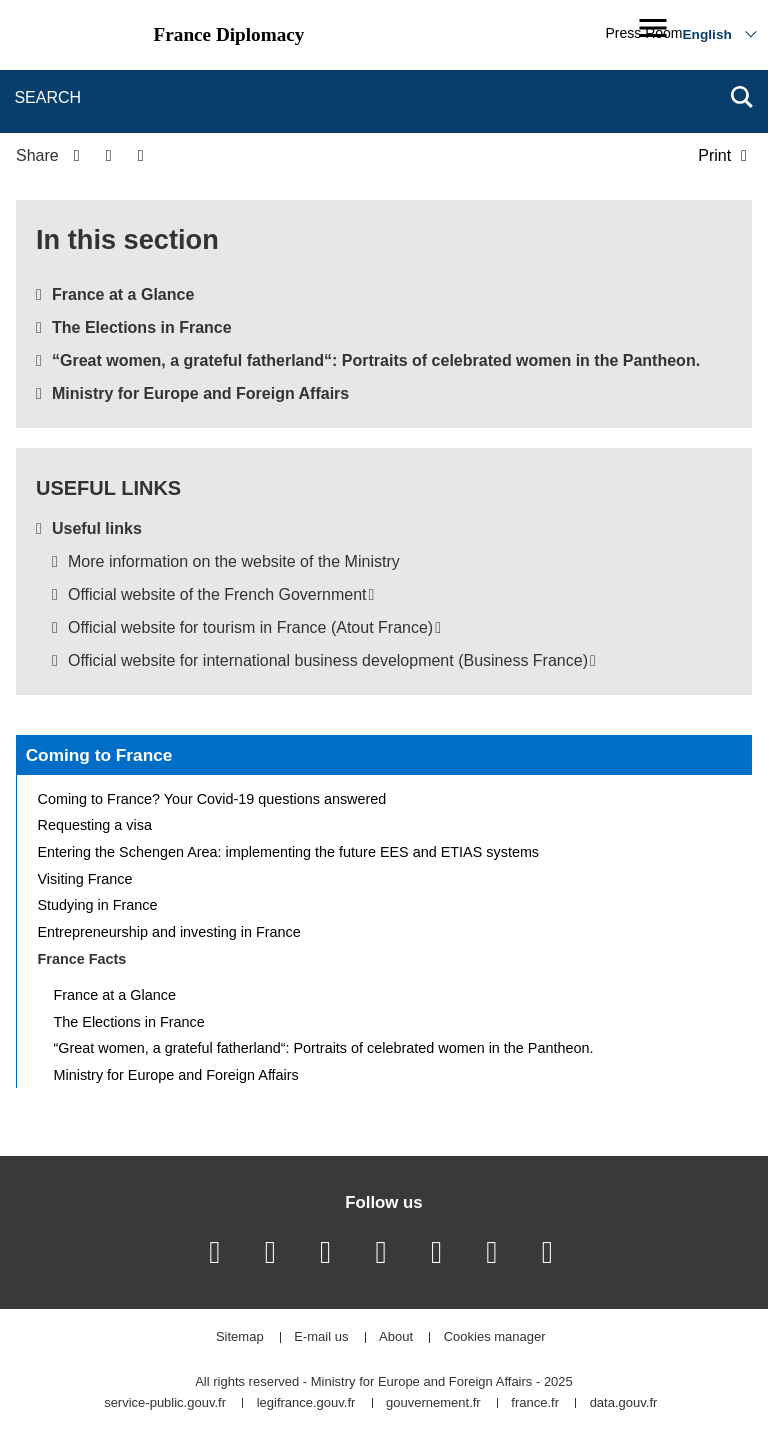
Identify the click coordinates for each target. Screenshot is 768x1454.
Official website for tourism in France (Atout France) (250, 627)
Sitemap (240, 1337)
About (396, 1337)
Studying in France (98, 905)
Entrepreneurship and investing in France (169, 932)
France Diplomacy (229, 34)
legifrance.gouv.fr (306, 1403)
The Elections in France (142, 327)
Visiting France (85, 879)
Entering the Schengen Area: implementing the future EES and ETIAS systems (289, 852)
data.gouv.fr (624, 1403)
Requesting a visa (95, 825)
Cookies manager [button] (495, 1337)
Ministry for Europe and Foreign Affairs (200, 393)
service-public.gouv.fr (165, 1403)
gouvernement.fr (433, 1403)
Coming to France (99, 755)
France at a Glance (123, 294)
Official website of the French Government (217, 594)
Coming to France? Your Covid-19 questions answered (212, 799)
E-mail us (321, 1337)
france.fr (535, 1403)
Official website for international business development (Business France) (328, 660)
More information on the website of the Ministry (234, 561)
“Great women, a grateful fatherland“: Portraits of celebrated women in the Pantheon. (376, 360)
